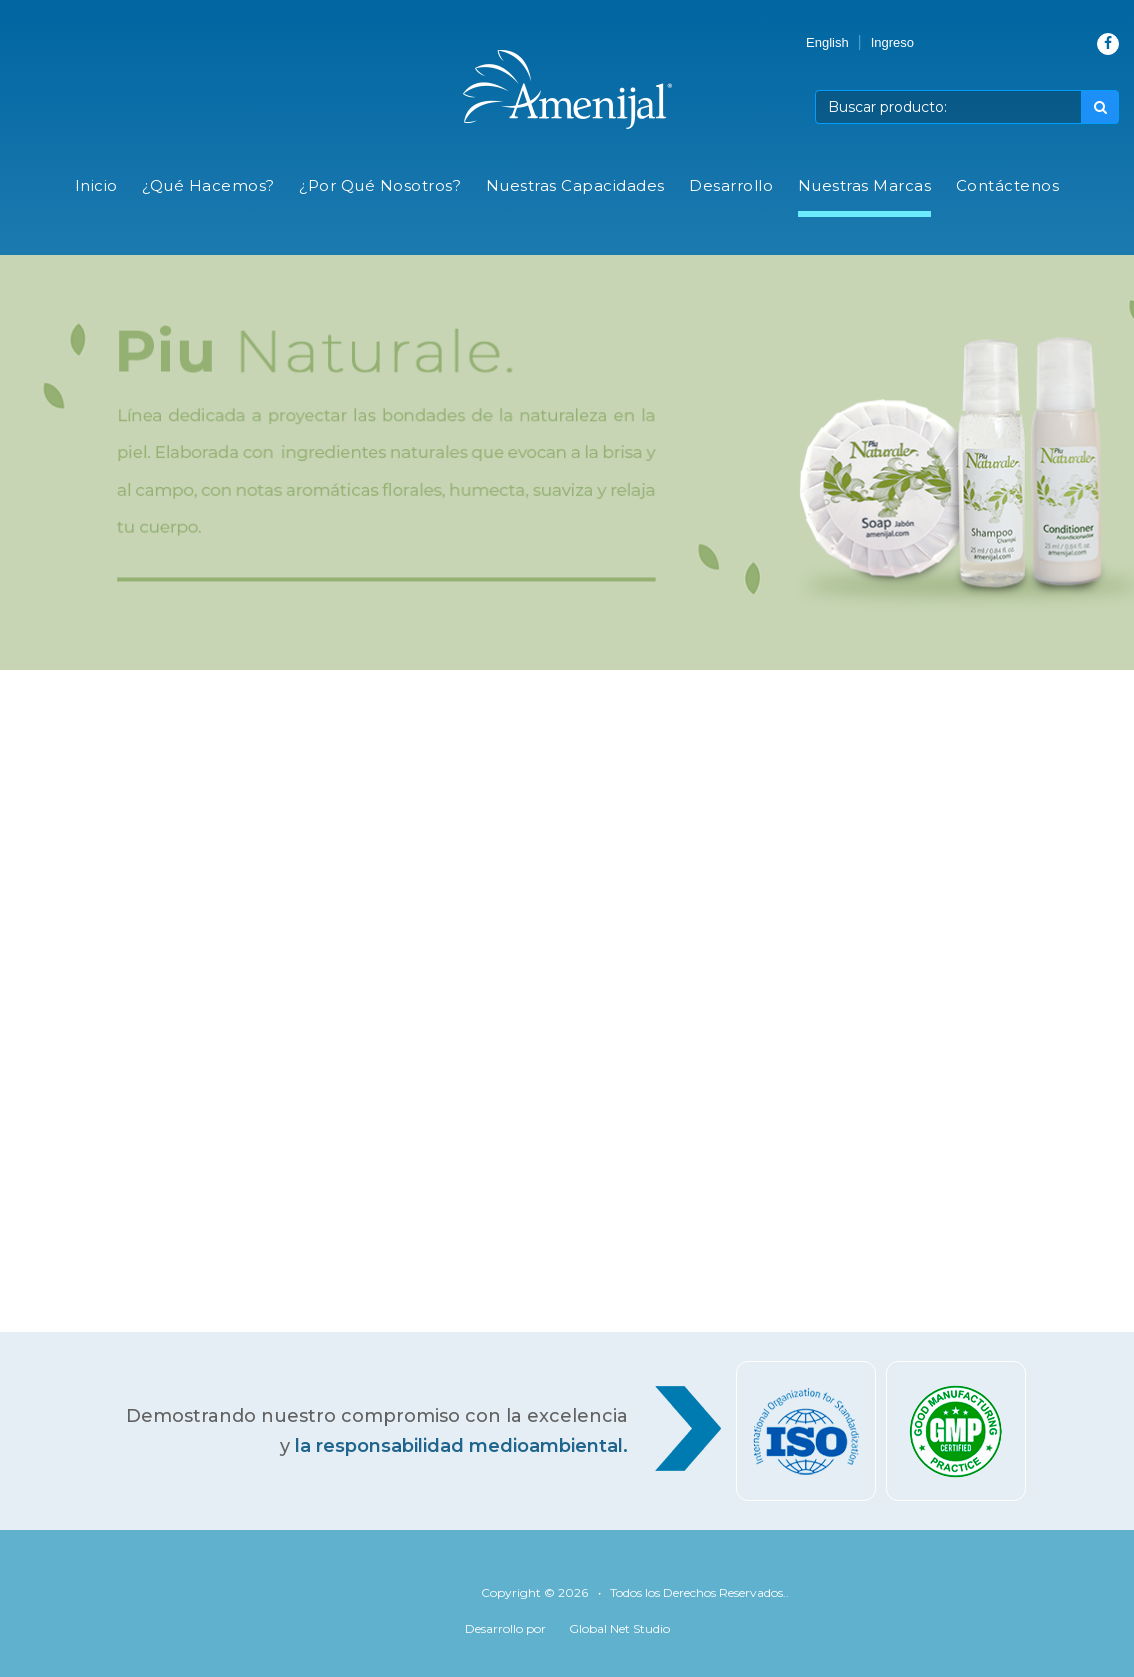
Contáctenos (1008, 185)
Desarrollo (731, 185)
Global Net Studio (619, 1628)
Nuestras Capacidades (575, 185)
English (827, 42)
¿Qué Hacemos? (208, 185)
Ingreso (892, 42)
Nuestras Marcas (865, 185)
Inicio (96, 185)
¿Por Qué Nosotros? (380, 185)
